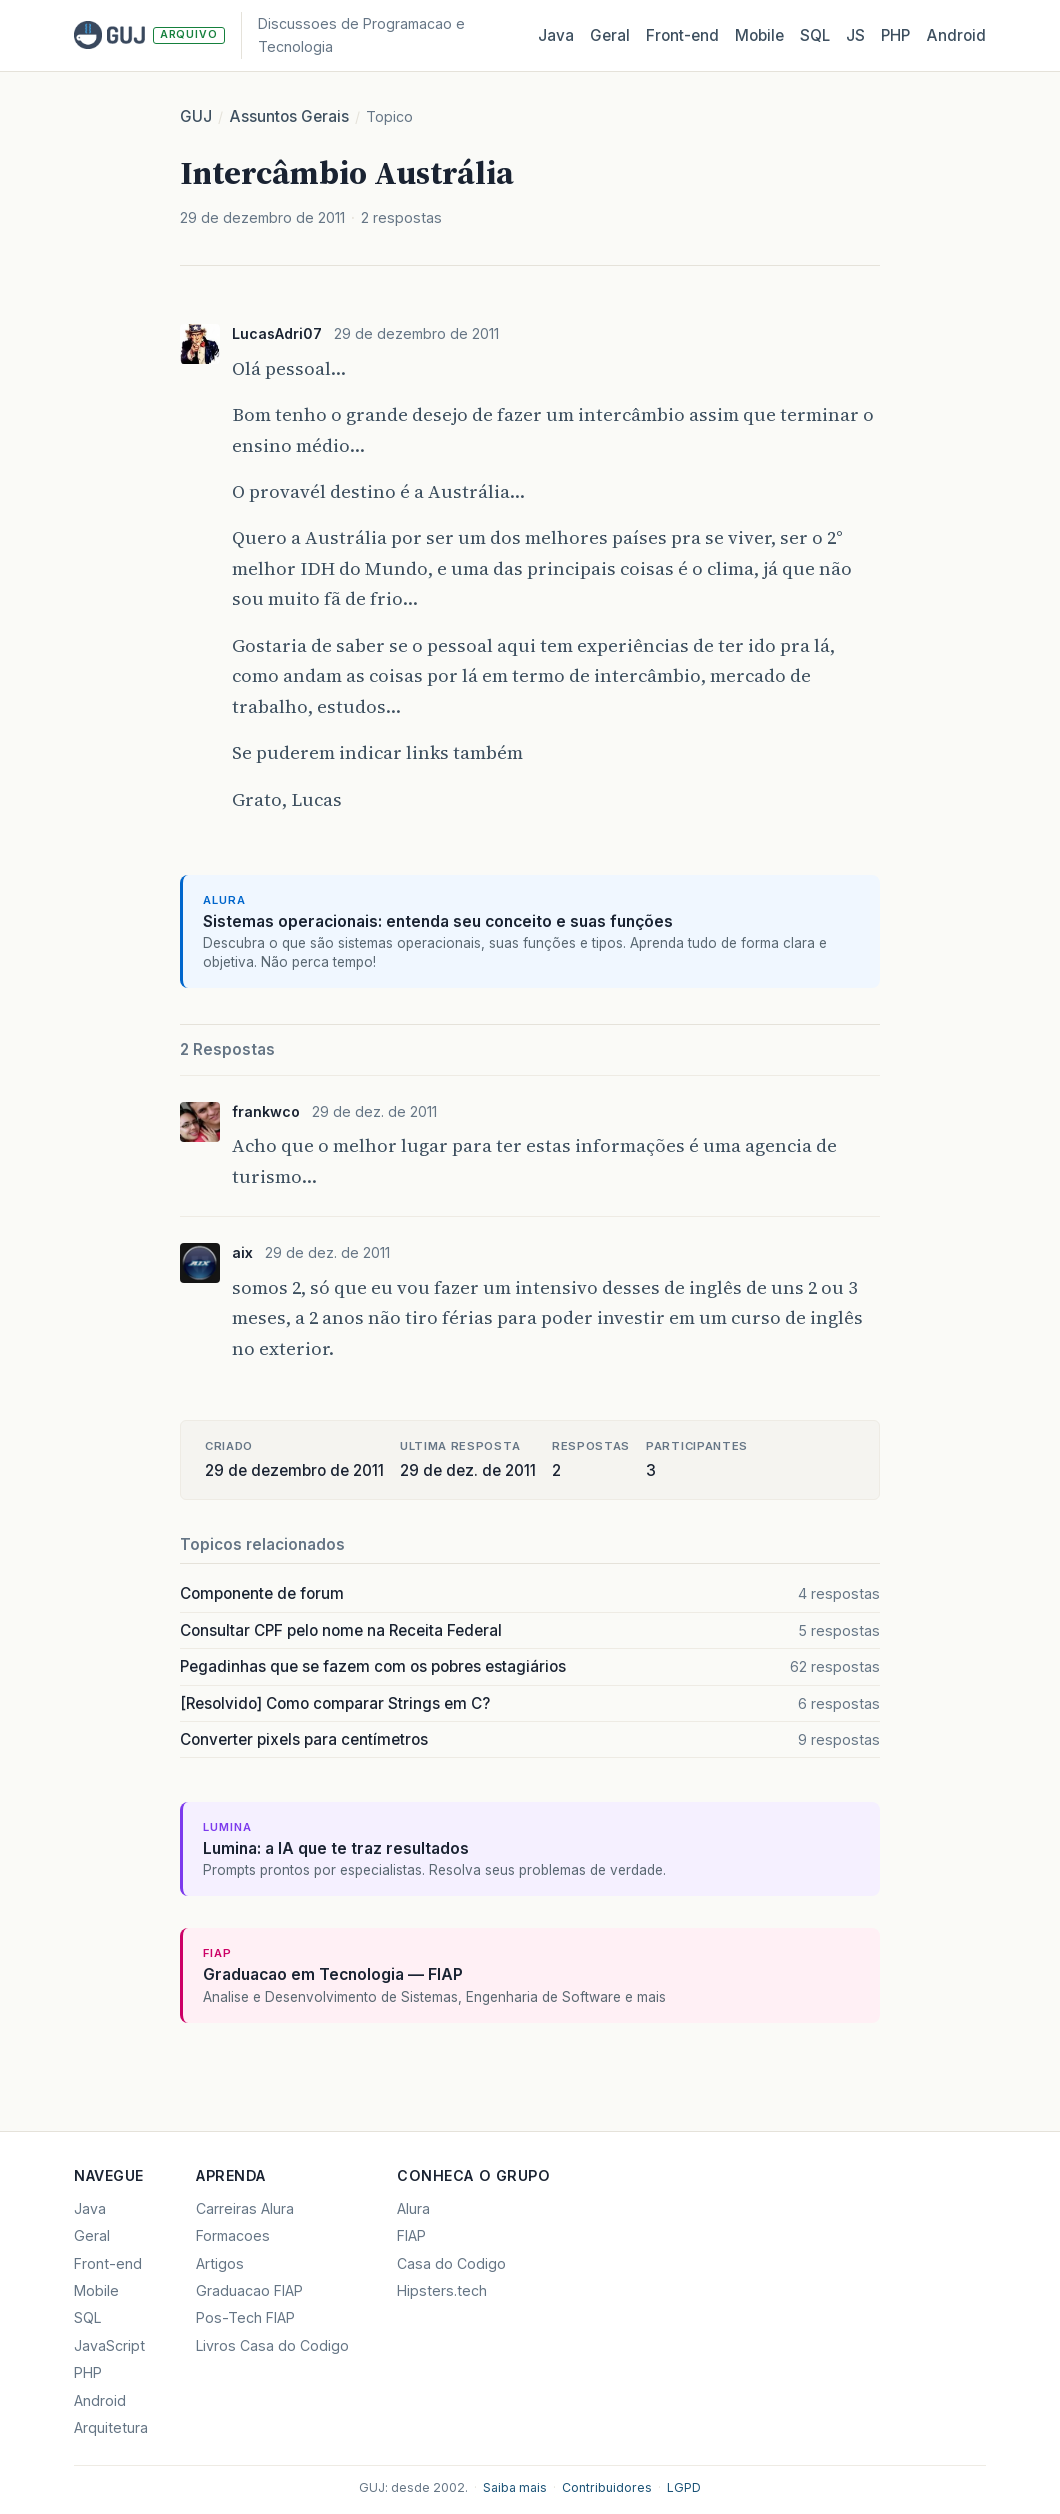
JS (855, 35)
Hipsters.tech (442, 2290)
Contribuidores (607, 2487)
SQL (815, 35)
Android (956, 35)
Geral (610, 35)
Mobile (759, 35)
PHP (895, 35)
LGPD (684, 2487)
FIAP (411, 2235)
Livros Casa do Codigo (272, 2345)
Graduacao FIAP (249, 2290)
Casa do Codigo (451, 2263)
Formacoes (233, 2235)
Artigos (220, 2263)
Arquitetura (111, 2427)
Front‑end (682, 35)
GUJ (196, 116)
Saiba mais (515, 2487)
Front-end (108, 2263)
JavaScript (109, 2345)
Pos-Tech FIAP (245, 2317)
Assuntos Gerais (289, 116)
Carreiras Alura (245, 2208)
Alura (413, 2208)
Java (556, 35)
